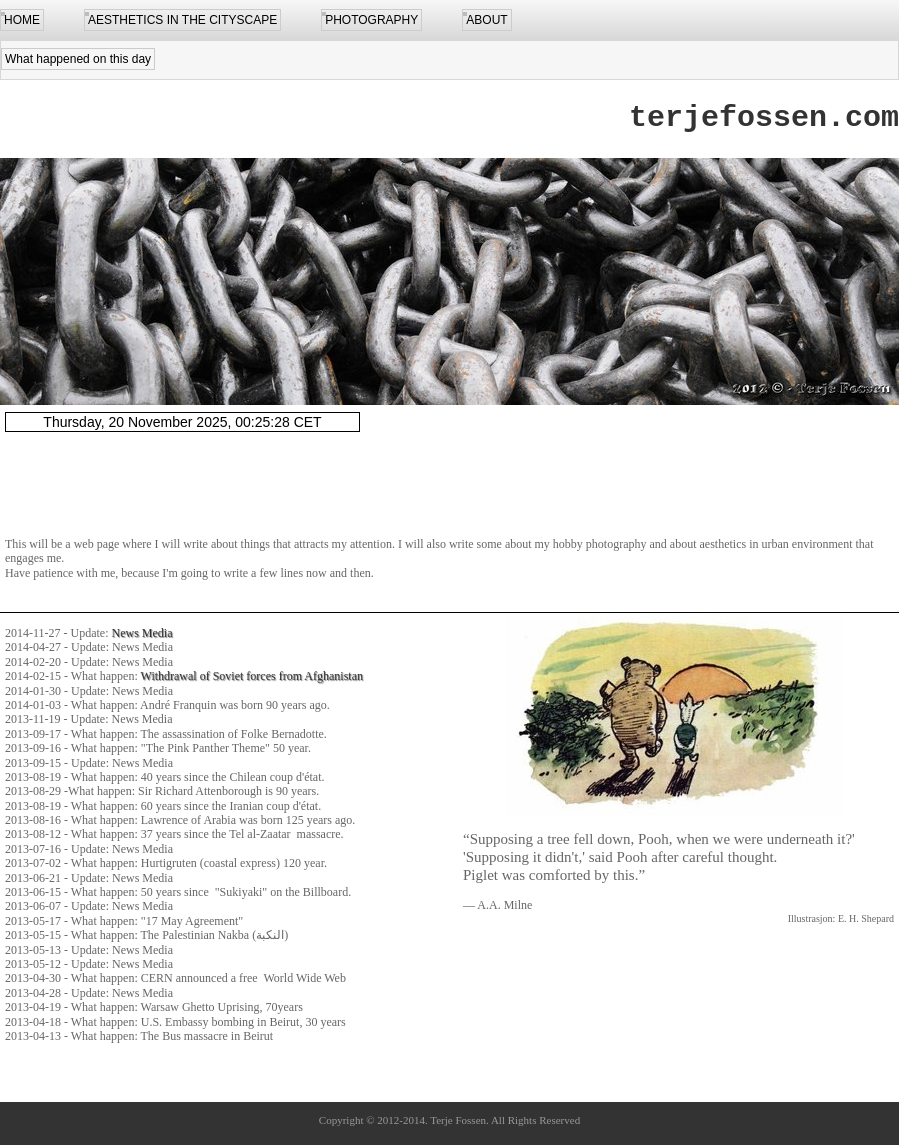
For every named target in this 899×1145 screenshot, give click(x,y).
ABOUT (486, 20)
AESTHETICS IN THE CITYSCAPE (182, 20)
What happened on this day (78, 59)
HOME (22, 20)
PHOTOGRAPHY (371, 20)
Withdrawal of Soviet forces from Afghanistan (252, 676)
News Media (142, 633)
